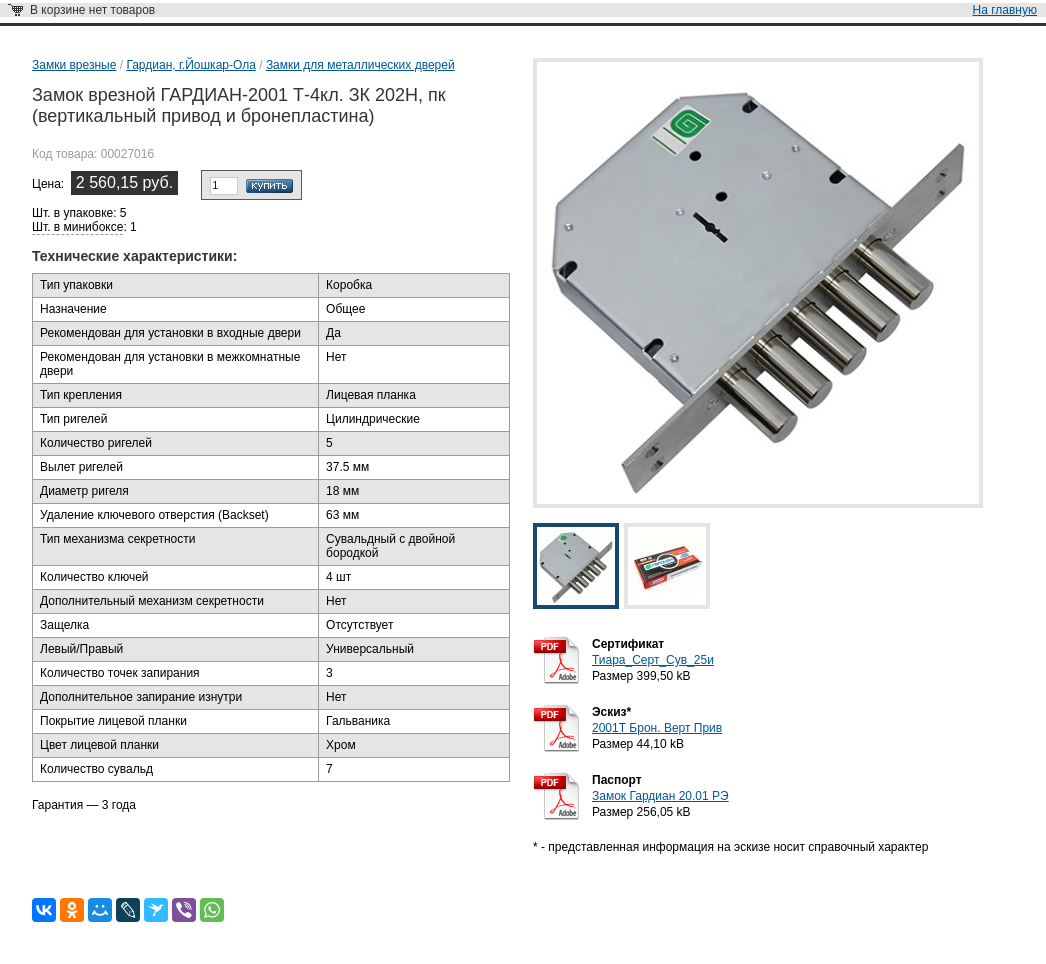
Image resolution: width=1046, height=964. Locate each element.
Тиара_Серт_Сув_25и (653, 660)
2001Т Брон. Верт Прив (657, 728)
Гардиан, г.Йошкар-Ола (190, 65)
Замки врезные (74, 65)
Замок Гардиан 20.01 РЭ (660, 796)
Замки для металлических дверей (360, 65)
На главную (1005, 10)
